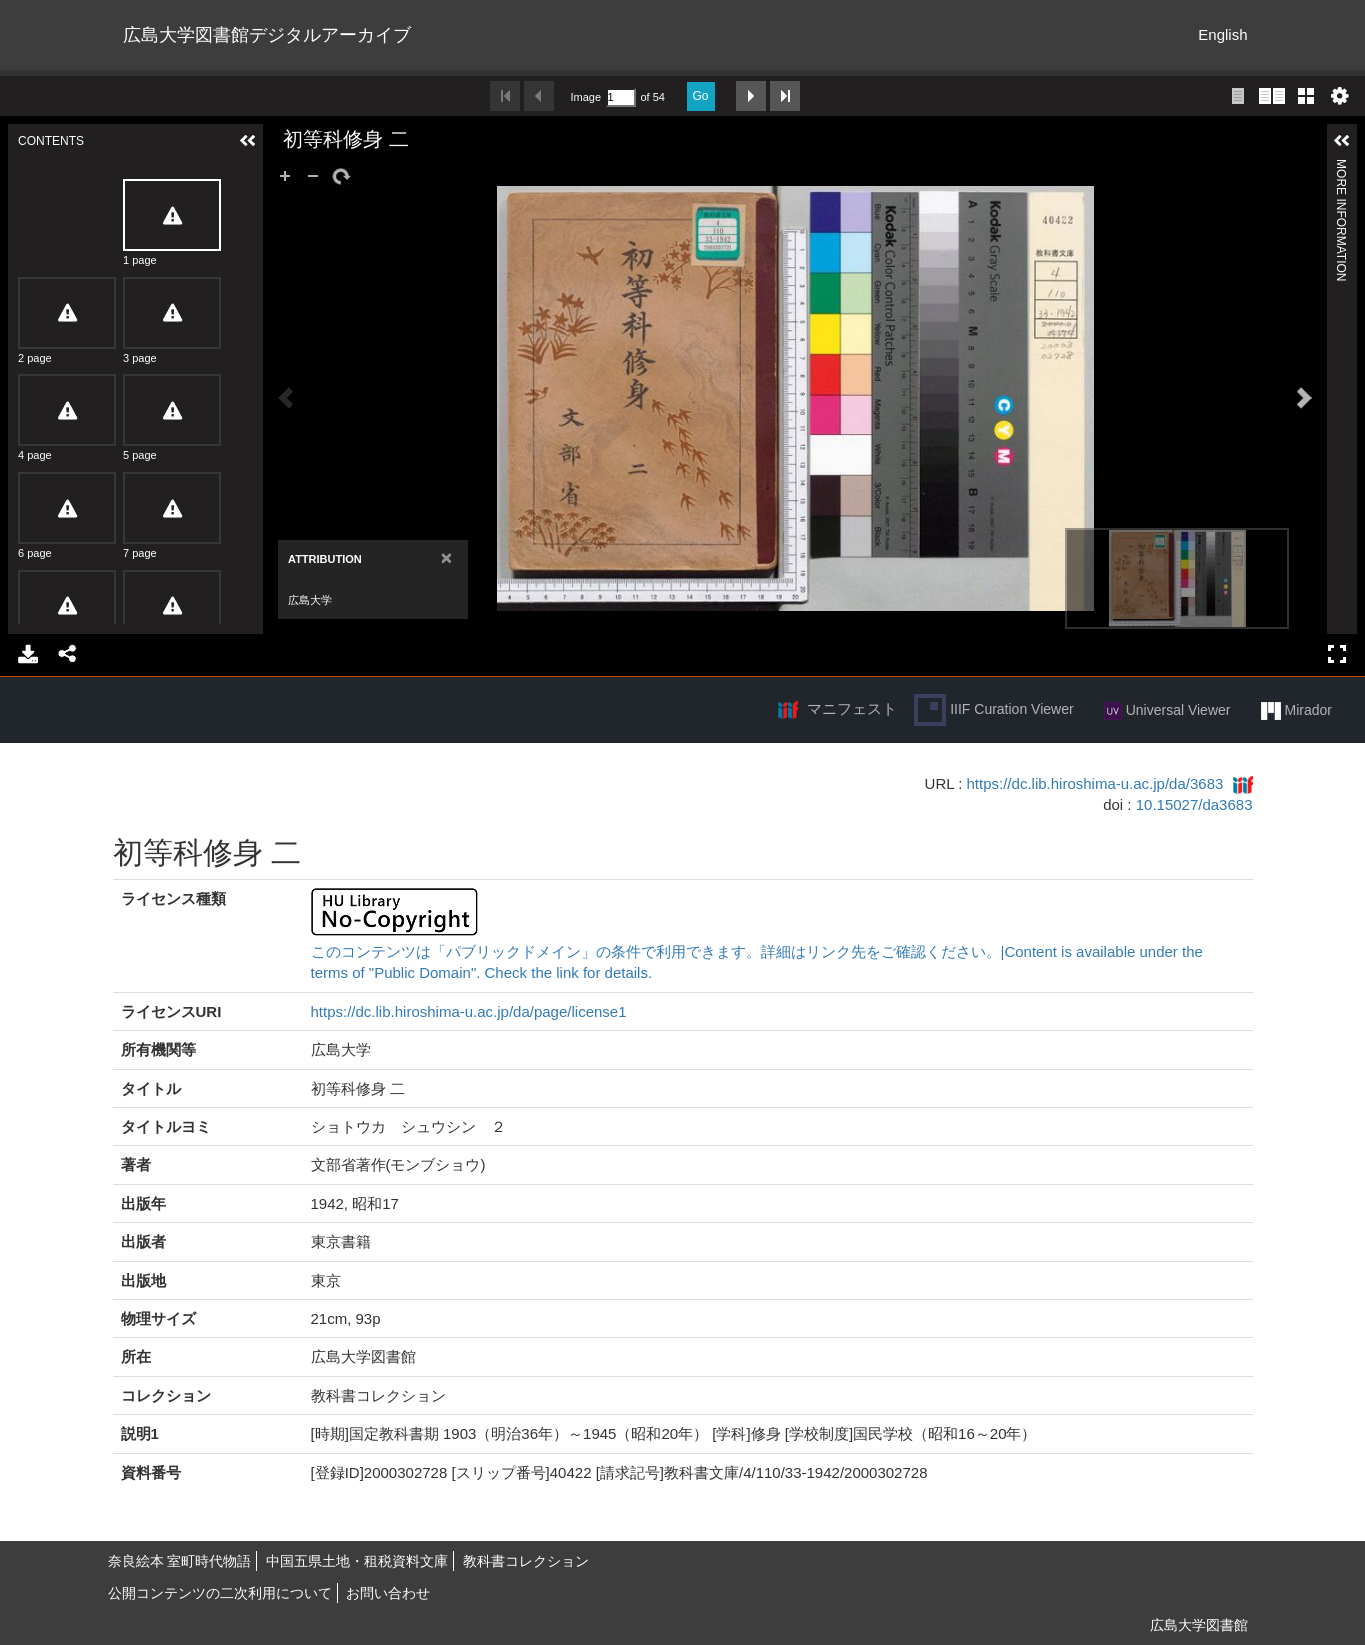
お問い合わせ (388, 1593)
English (1222, 34)
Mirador (1296, 711)
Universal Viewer (1167, 711)
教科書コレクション (526, 1561)
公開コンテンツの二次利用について (220, 1593)
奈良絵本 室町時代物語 (180, 1561)
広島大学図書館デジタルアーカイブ (267, 35)
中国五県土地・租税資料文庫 (357, 1561)
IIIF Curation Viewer (993, 710)
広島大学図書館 (1199, 1625)
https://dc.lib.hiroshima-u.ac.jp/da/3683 (1095, 783)
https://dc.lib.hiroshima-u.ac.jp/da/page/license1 (469, 1011)
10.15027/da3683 (1194, 804)
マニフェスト (852, 708)
